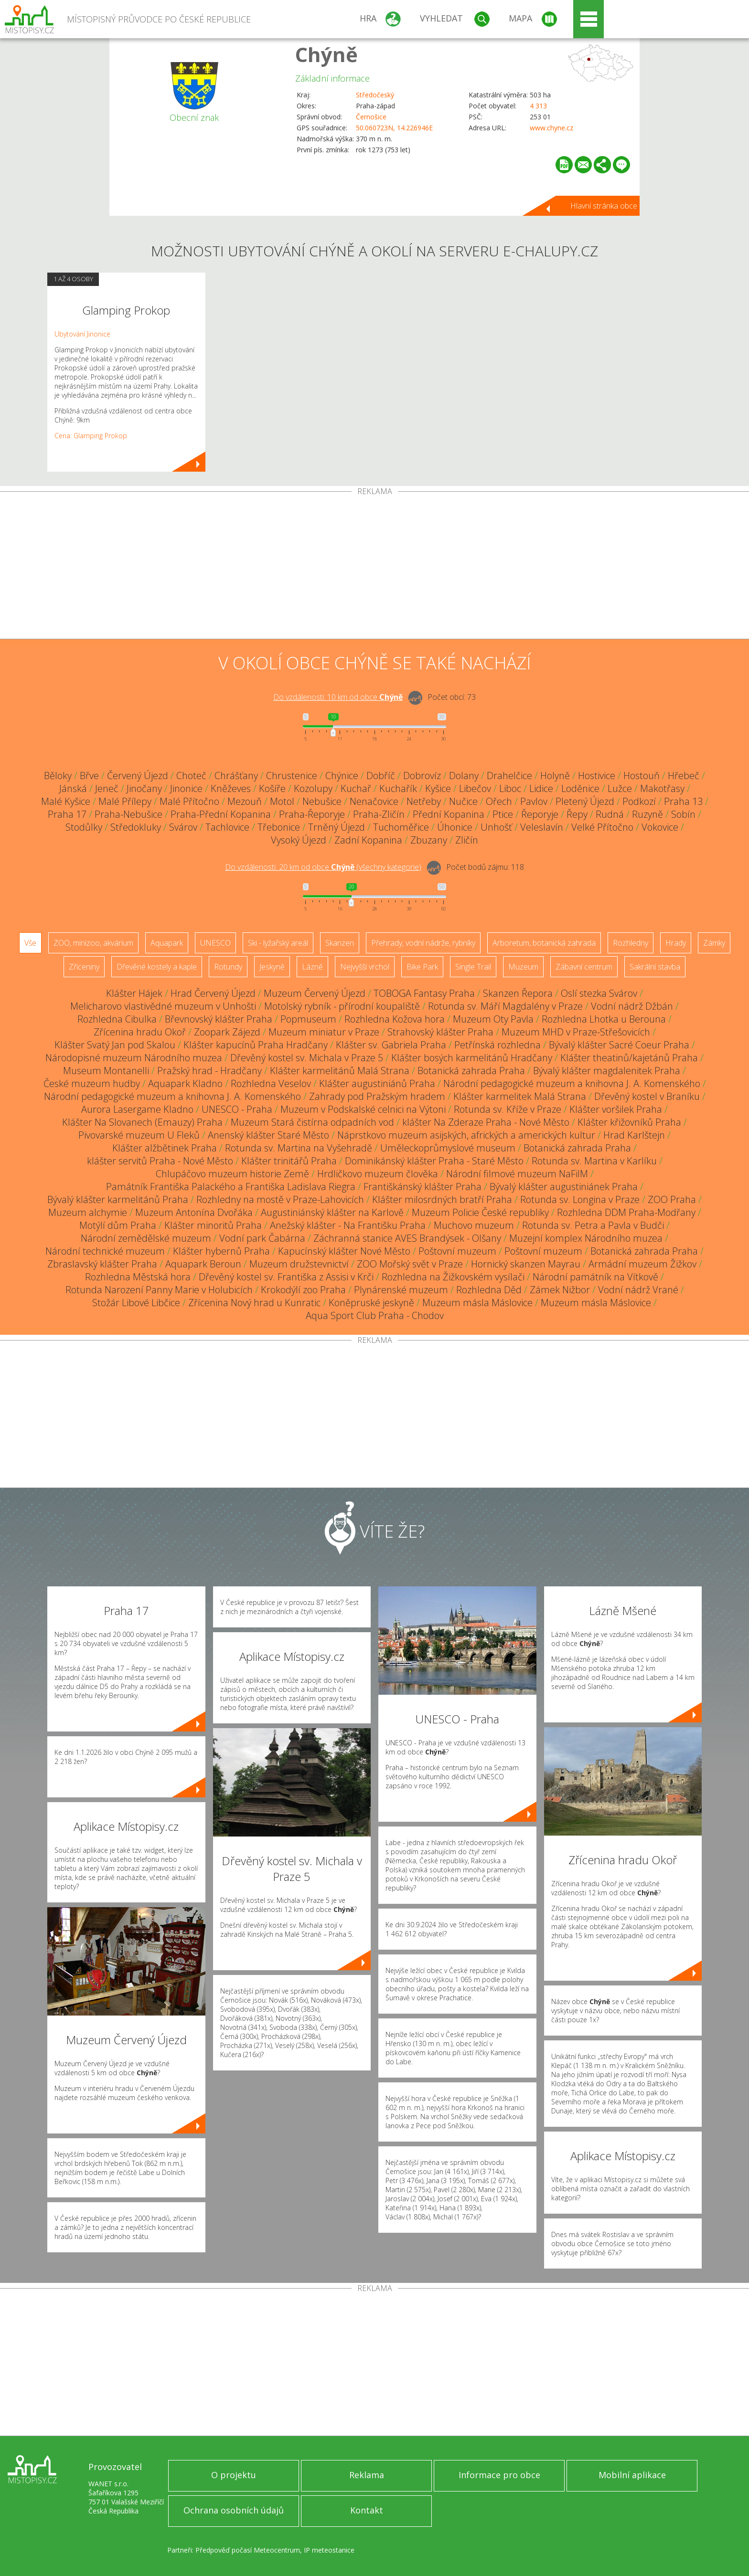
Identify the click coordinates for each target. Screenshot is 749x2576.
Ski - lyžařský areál (278, 943)
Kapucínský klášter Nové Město (344, 1251)
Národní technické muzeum (105, 1251)
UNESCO (215, 943)
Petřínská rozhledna (497, 1044)
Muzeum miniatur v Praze (323, 1031)
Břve (89, 775)
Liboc (510, 788)
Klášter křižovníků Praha (629, 1122)
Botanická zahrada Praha (471, 1070)
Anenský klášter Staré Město (268, 1135)
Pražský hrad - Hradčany (209, 1070)
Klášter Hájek (134, 993)
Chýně (326, 54)
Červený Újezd (137, 775)
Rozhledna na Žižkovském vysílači (453, 1276)
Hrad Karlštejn (634, 1135)
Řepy (577, 814)
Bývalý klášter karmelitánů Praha (117, 1199)
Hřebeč (683, 775)
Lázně (312, 966)
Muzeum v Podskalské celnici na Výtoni (363, 1109)
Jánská (73, 788)
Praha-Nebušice (128, 814)
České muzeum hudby (91, 1083)
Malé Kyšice (65, 801)
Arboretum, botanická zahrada (544, 943)
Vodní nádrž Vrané (638, 1289)
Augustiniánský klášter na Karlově (332, 1212)
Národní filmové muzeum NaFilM (517, 1173)
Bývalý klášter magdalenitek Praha (606, 1070)
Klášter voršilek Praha (615, 1109)
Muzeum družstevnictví (299, 1263)
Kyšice (438, 788)
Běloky (58, 775)
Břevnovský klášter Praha (218, 1019)
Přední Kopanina (448, 814)
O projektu (233, 2475)
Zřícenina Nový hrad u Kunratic (254, 1302)
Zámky (714, 943)
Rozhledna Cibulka (117, 1019)
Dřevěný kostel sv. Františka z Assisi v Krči (286, 1276)
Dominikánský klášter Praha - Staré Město (434, 1160)
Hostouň (641, 775)
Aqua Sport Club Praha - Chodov (375, 1315)
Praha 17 (67, 814)
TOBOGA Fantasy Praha (424, 993)
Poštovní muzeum (457, 1251)
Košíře (272, 788)
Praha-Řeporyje (312, 814)
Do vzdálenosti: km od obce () (323, 867)
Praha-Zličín (379, 814)
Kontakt (366, 2510)
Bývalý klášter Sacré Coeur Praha (619, 1044)
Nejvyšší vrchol (364, 966)
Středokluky (135, 827)
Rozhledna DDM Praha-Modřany (626, 1212)
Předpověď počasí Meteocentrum (247, 2550)
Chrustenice (291, 775)
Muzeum (523, 966)
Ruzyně (647, 814)
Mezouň (244, 801)
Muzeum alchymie (87, 1212)
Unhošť (496, 827)
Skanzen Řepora (518, 993)
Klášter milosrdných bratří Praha (442, 1199)
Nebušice (322, 801)
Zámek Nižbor (560, 1289)
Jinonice (186, 788)
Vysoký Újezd (298, 840)
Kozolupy (313, 788)
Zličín (466, 840)
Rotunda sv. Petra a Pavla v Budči (593, 1225)
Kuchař (356, 788)
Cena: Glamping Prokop (90, 435)
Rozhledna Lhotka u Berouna (604, 1019)
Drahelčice (509, 775)
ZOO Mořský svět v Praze (410, 1263)
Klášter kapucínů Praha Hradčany (255, 1044)
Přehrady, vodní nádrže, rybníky (423, 943)
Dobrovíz (422, 775)
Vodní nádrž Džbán (632, 1006)
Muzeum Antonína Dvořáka (194, 1212)
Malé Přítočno (189, 801)
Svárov (183, 827)
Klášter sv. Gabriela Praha (391, 1044)
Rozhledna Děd (489, 1289)
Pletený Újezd (585, 801)
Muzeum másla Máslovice (477, 1302)
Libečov (475, 788)
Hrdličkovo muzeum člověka (377, 1173)
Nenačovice (374, 801)
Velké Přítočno (602, 827)
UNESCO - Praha (237, 1109)
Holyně (555, 775)
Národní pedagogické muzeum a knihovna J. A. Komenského (571, 1083)
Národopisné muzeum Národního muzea (133, 1057)
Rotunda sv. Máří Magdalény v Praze (505, 1006)
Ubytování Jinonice (82, 333)
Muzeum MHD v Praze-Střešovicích (576, 1031)
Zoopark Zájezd (227, 1031)
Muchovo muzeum (474, 1225)
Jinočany (144, 788)
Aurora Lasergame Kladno (137, 1109)
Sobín (683, 814)
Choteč (191, 775)
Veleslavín (541, 827)
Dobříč (380, 775)
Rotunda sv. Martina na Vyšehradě (298, 1147)
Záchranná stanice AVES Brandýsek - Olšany (407, 1238)
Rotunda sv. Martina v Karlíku (594, 1160)
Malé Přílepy (124, 801)
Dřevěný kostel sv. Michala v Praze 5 (306, 1057)
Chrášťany (236, 775)
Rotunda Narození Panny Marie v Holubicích (159, 1289)
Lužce (620, 788)
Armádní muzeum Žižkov (642, 1263)
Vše (30, 943)
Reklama (366, 2475)
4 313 (538, 105)
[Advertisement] (374, 567)
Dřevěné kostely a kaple (157, 966)
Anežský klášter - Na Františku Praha (348, 1225)
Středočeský (375, 94)
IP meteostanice (329, 2550)
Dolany (464, 775)
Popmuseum (308, 1019)
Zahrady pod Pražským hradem (377, 1096)
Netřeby (424, 801)
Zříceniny (84, 966)
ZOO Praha (672, 1199)
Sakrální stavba (655, 966)
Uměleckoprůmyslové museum (447, 1147)
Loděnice (580, 788)
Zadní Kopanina (368, 840)
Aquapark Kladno (185, 1083)
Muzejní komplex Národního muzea (586, 1238)
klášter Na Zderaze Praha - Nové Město (485, 1122)
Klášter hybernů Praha (221, 1251)
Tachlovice (227, 827)
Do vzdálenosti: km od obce (338, 697)
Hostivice (596, 775)
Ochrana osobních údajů (233, 2510)
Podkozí (639, 801)
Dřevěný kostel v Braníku (647, 1096)
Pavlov (533, 801)
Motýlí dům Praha (117, 1225)
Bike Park (422, 966)
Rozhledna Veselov (271, 1083)
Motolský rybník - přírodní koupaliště (342, 1006)
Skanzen (339, 943)
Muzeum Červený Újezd (314, 993)
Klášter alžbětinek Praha (164, 1147)
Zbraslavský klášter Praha (102, 1263)
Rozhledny (630, 943)
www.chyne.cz (551, 127)
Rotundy (228, 966)
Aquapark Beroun (203, 1263)
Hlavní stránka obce (603, 206)
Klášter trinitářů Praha (289, 1160)
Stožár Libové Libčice (136, 1302)
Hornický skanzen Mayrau (525, 1263)
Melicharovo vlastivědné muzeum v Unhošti (163, 1006)
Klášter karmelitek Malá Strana (519, 1096)
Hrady (675, 943)
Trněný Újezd (336, 827)
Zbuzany (428, 840)
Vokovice (660, 827)
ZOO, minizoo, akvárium (93, 943)
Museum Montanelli (106, 1070)
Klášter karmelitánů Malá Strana (339, 1070)
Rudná (610, 814)
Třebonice (278, 827)
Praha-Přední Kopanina (221, 814)
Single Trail (473, 966)
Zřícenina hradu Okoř (140, 1031)
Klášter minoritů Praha (213, 1225)
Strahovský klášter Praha (440, 1031)
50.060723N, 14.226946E (394, 127)
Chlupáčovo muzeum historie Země (232, 1173)
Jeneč (106, 788)
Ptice (502, 814)
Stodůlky (83, 827)
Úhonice (454, 827)
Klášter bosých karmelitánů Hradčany (471, 1057)
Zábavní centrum (584, 966)
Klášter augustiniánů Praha (377, 1083)
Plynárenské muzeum (401, 1289)
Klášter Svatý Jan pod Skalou (114, 1044)
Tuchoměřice (401, 827)
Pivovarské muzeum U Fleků (139, 1135)
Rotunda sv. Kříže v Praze (507, 1109)
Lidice (541, 788)
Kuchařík (398, 788)
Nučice (463, 801)
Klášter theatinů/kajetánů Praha (629, 1057)
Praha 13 (683, 801)
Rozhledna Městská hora (138, 1276)
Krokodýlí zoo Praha (303, 1289)
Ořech (499, 801)
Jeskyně (272, 966)
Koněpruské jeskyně (371, 1302)
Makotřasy (662, 788)
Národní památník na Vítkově (595, 1276)
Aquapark (166, 943)
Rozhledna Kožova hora (394, 1019)
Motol (282, 801)
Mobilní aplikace (632, 2475)
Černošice (371, 116)
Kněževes (231, 788)
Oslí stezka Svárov (599, 993)
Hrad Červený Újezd (213, 993)
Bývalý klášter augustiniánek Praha (564, 1186)
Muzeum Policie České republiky (480, 1212)
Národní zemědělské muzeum (146, 1238)
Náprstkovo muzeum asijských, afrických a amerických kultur (466, 1135)
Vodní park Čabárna (262, 1238)
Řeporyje (539, 814)
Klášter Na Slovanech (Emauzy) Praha (142, 1122)
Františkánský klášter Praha (423, 1186)
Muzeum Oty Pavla (493, 1019)
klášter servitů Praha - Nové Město (160, 1160)
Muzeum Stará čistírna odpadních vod (312, 1122)
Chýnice (341, 775)
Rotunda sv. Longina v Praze (580, 1199)
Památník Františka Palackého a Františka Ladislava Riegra (230, 1186)
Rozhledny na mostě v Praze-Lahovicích (280, 1199)
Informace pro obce (499, 2475)
